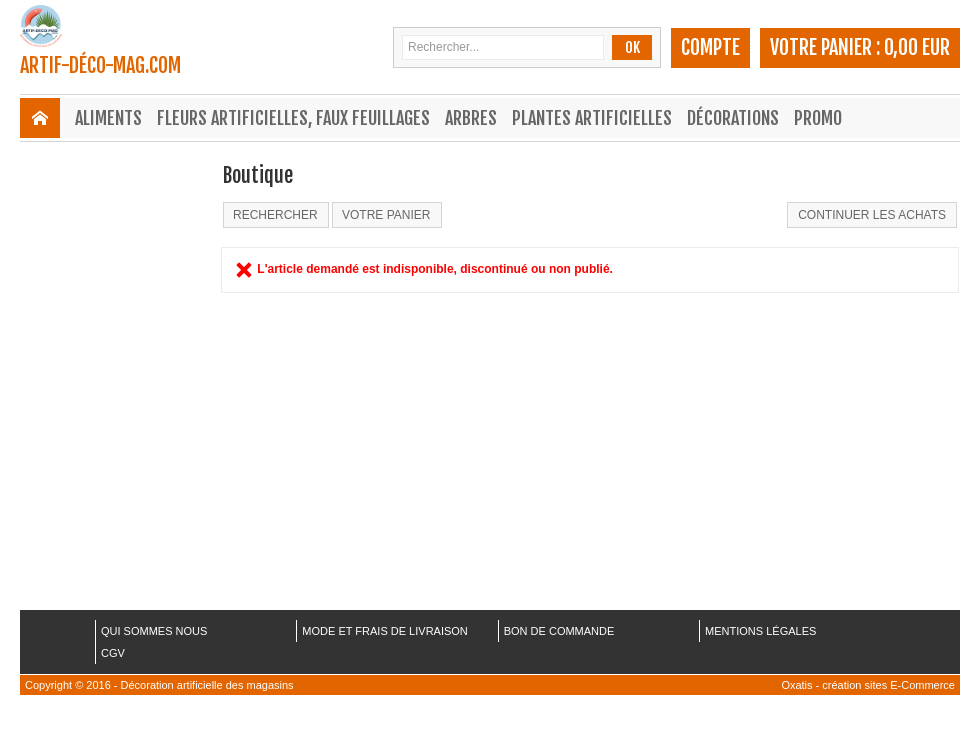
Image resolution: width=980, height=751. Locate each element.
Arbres (471, 118)
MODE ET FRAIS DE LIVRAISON (384, 631)
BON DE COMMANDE (559, 631)
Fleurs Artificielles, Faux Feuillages (293, 118)
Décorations (733, 118)
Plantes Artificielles (592, 118)
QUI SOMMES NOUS (154, 631)
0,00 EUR (917, 47)
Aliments (108, 118)
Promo (818, 118)
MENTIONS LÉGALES (760, 631)
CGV (113, 653)
